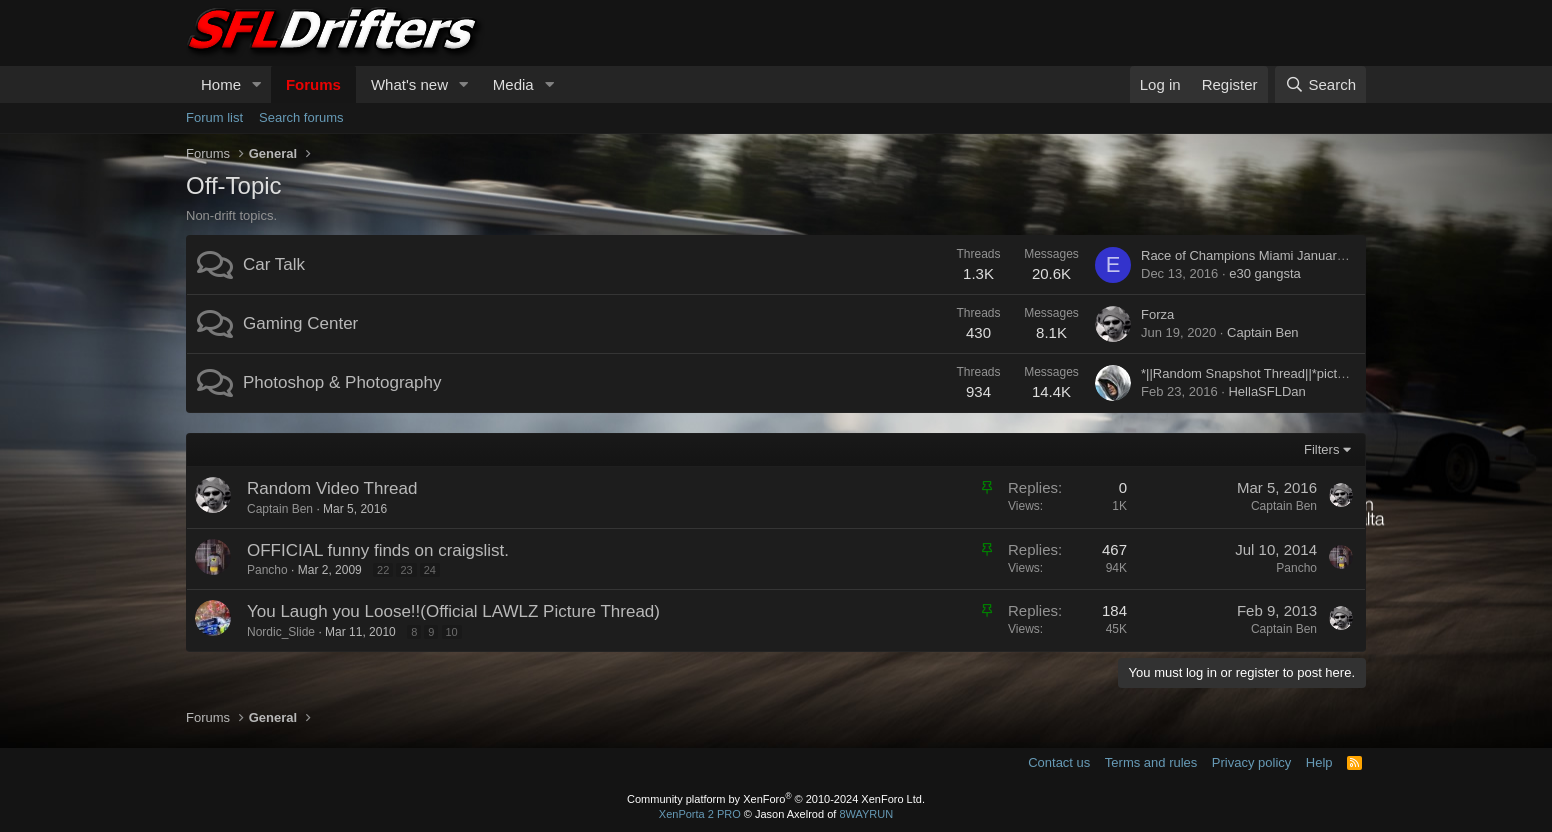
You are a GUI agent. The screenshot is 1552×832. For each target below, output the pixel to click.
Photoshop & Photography (342, 382)
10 (452, 632)
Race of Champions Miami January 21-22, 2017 (1278, 255)
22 (383, 570)
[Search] (1320, 84)
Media (513, 84)
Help (1319, 762)
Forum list (214, 117)
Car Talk (274, 264)
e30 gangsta (1265, 273)
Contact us (1059, 762)
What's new (409, 84)
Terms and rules (1151, 762)
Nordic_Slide (281, 632)
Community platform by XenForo (776, 799)
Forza (1157, 314)
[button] (257, 84)
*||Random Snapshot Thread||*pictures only (1265, 373)
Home (221, 84)
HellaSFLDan (1266, 391)
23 (406, 570)
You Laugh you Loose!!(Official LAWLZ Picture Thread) (453, 611)
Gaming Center (300, 323)
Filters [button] (1321, 449)
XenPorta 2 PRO (700, 814)
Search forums (301, 117)
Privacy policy (1251, 762)
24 (430, 570)
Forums (313, 84)
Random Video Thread (332, 488)
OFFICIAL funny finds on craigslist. (378, 550)
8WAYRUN (866, 814)
